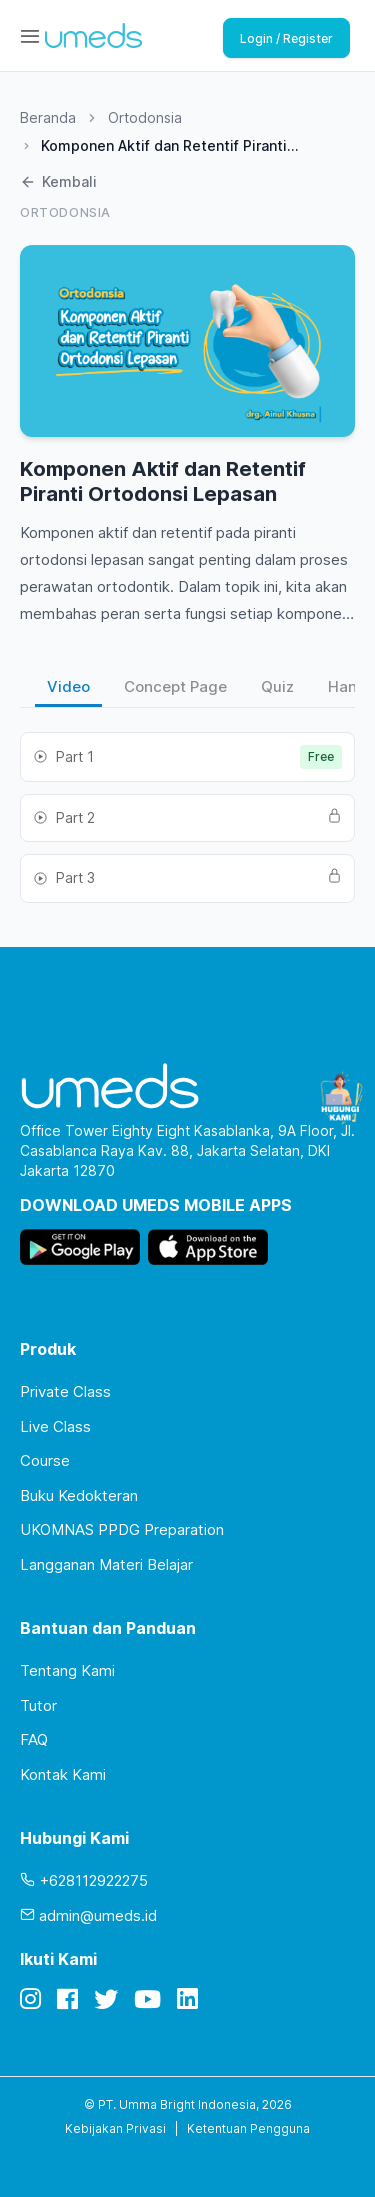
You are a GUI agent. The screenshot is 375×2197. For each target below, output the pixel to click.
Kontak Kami (63, 1774)
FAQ (34, 1739)
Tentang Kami (67, 1670)
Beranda (48, 117)
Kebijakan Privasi (115, 2128)
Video (68, 686)
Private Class (65, 1391)
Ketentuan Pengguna (248, 2128)
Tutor (38, 1705)
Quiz (277, 686)
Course (45, 1460)
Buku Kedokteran (79, 1495)
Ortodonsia (145, 117)
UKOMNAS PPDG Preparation (122, 1529)
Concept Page (175, 686)
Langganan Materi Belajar (106, 1564)
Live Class (55, 1426)
